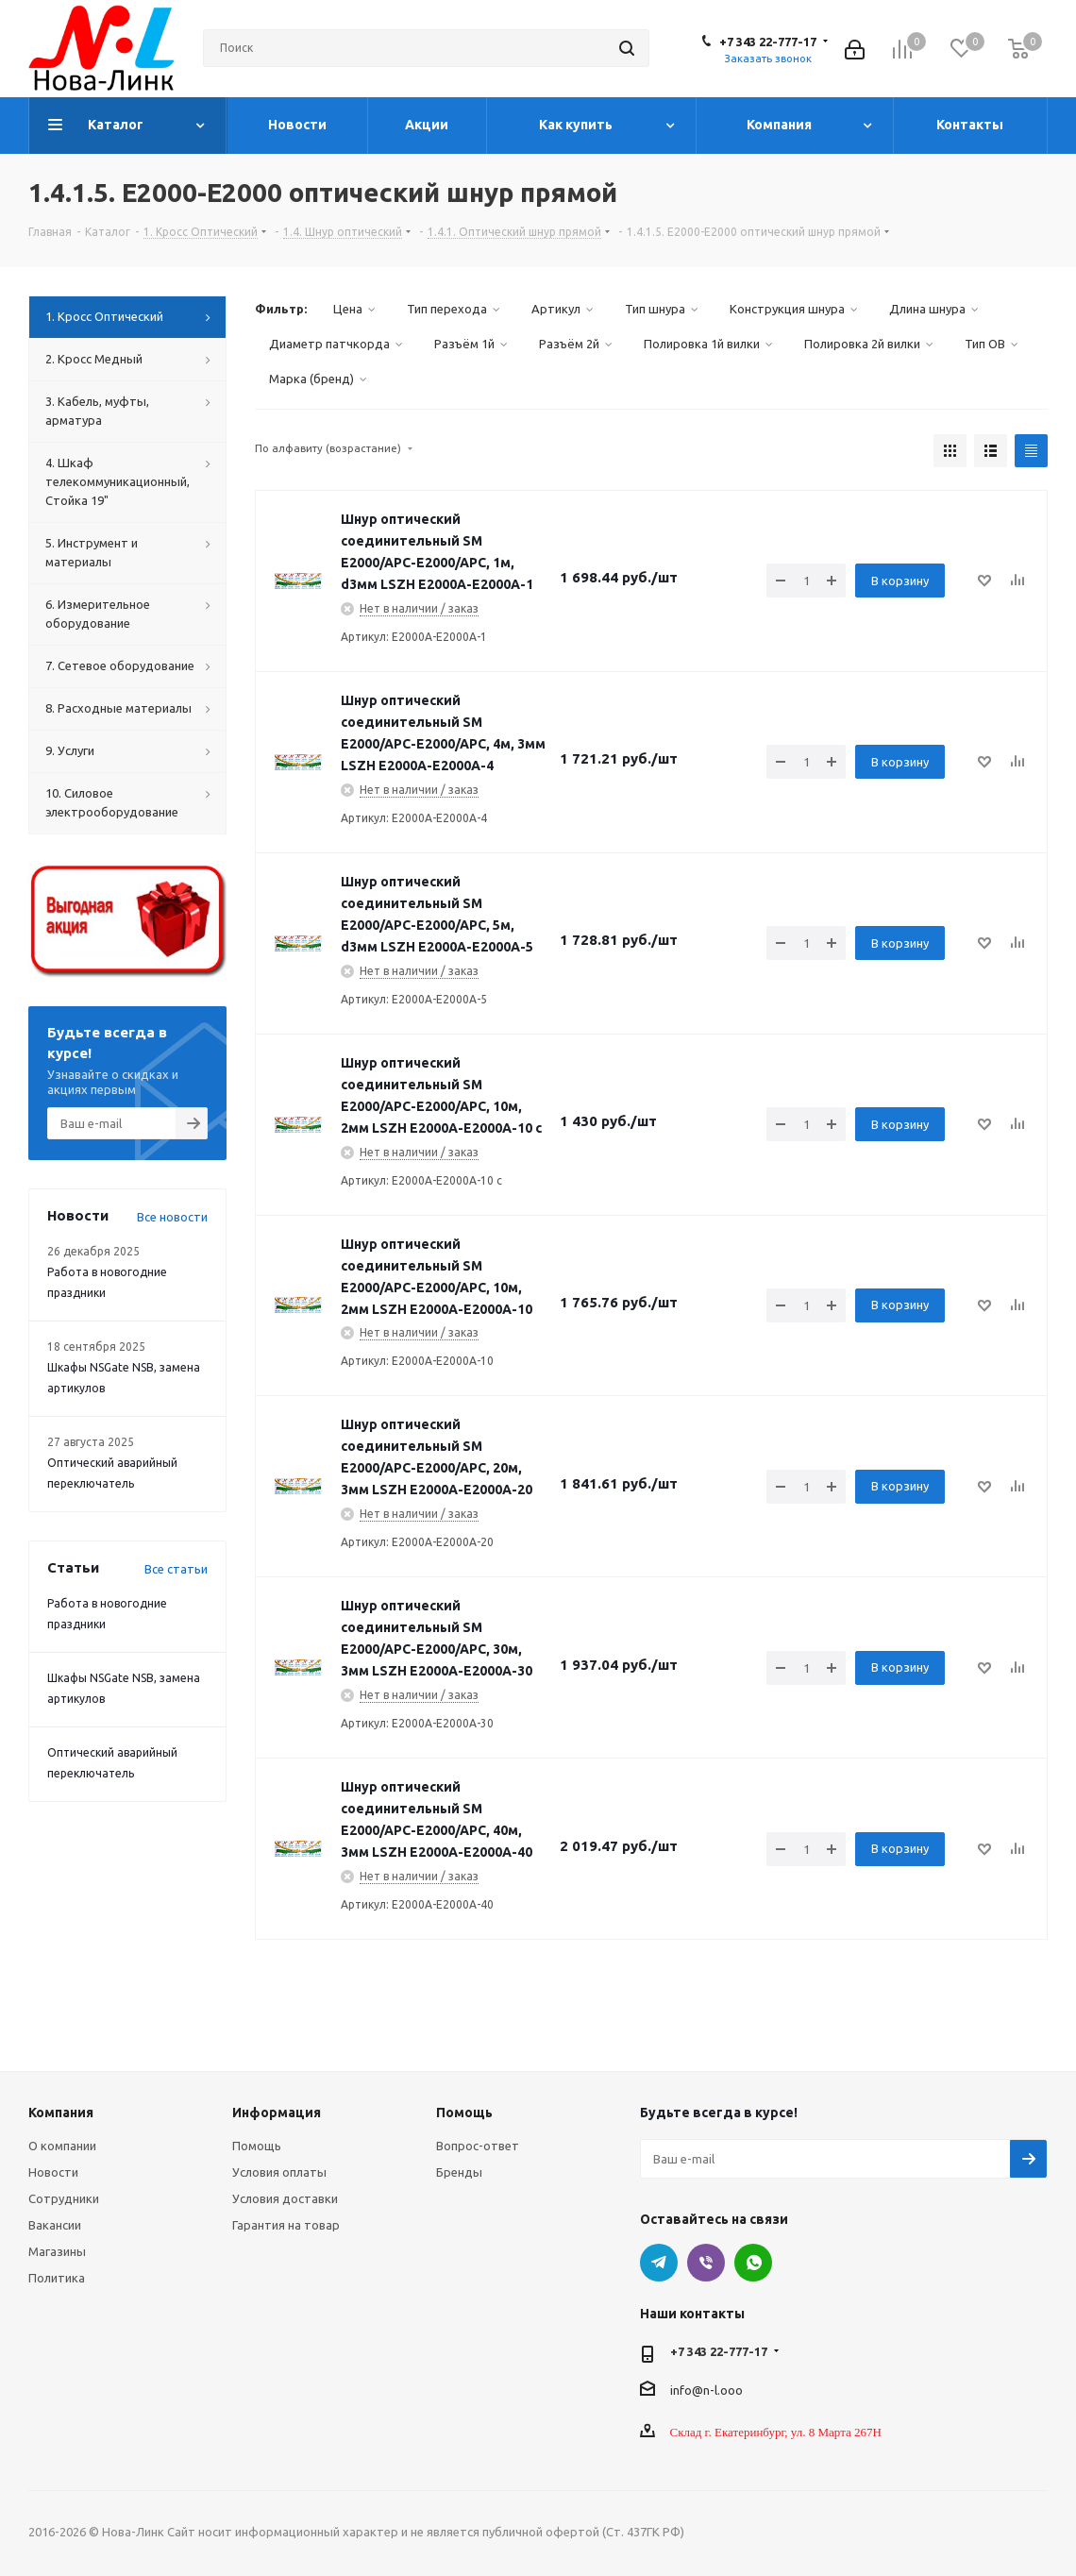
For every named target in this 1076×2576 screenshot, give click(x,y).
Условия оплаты (279, 2172)
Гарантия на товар (286, 2224)
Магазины (57, 2251)
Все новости (172, 1216)
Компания (60, 2112)
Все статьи (176, 1568)
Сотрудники (63, 2198)
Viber (706, 2262)
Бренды (459, 2172)
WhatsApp (753, 2262)
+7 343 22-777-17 (767, 41)
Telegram (659, 2262)
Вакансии (54, 2224)
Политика (56, 2277)
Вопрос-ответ (477, 2145)
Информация (276, 2112)
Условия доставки (285, 2198)
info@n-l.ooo (706, 2390)
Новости (53, 2172)
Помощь (256, 2145)
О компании (62, 2145)
